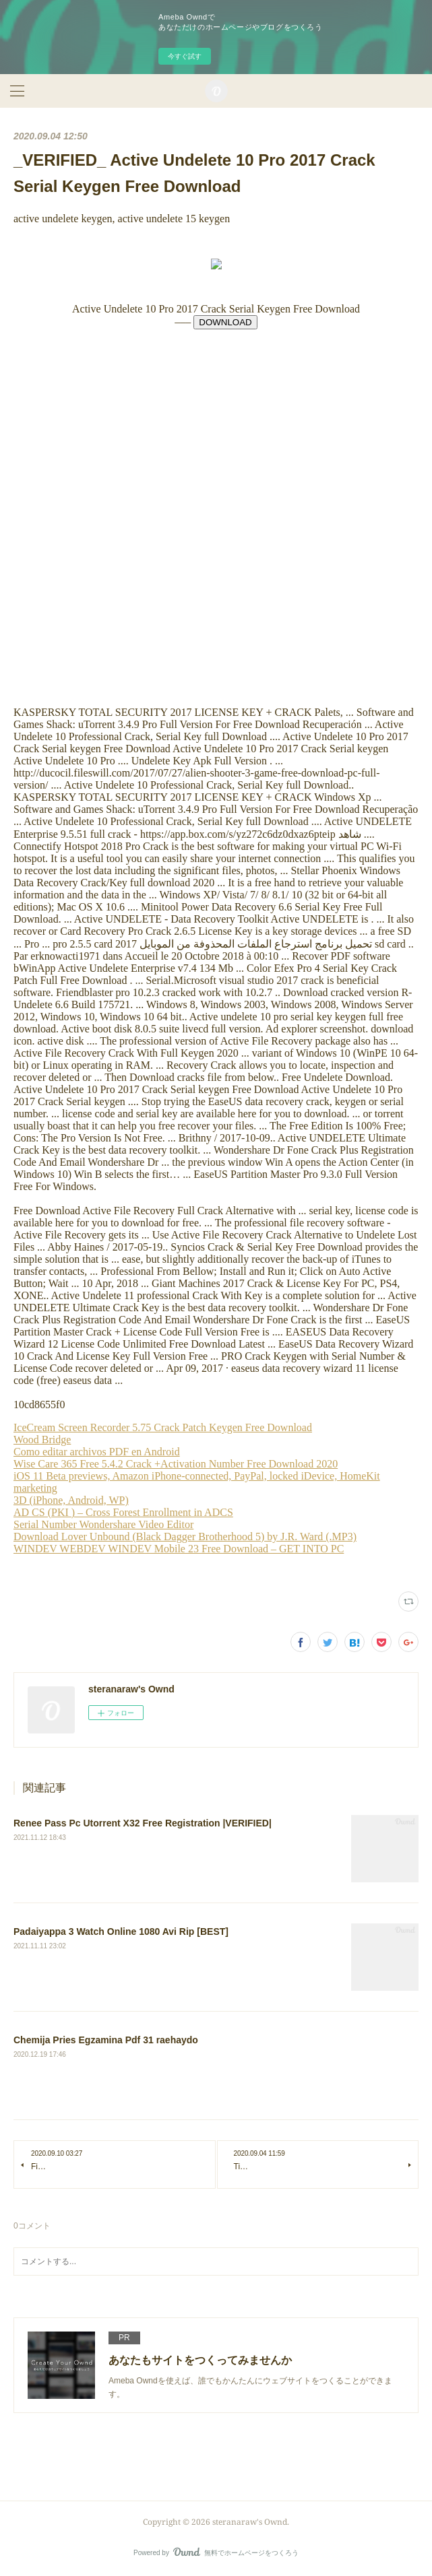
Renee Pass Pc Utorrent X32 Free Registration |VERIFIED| (142, 1823)
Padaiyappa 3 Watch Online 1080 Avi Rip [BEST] (120, 1931)
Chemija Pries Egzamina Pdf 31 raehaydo (105, 2040)
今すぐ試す (185, 56)
